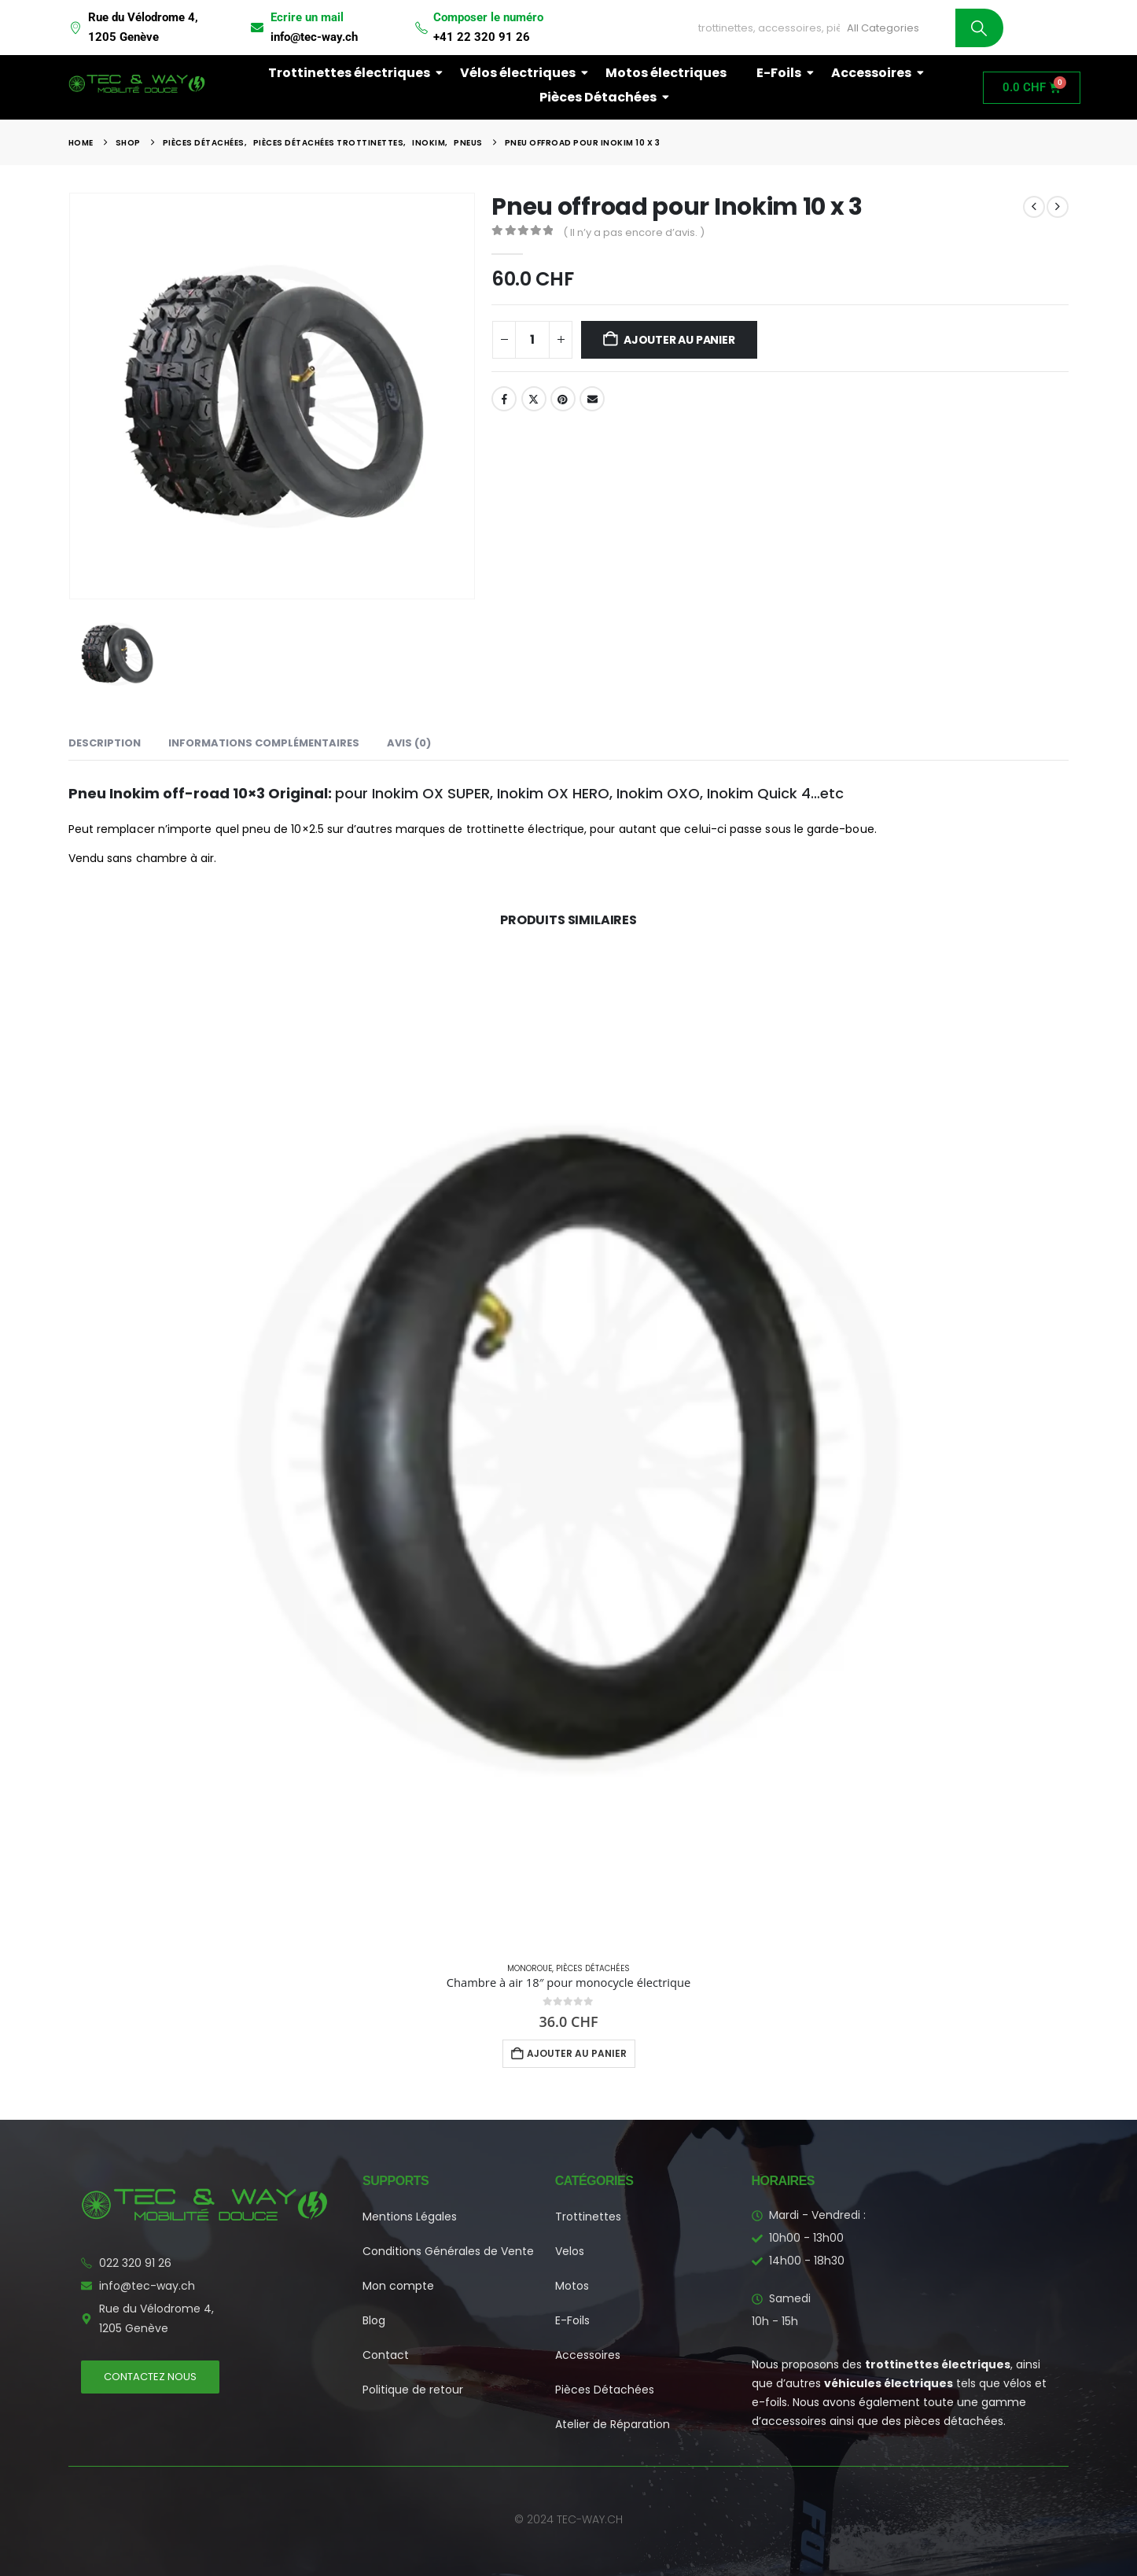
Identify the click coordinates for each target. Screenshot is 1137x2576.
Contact (385, 2355)
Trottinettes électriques (352, 73)
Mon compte (398, 2286)
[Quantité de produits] (532, 340)
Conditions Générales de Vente (448, 2251)
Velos (569, 2251)
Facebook (504, 398)
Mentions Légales (409, 2216)
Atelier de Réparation (612, 2424)
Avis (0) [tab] (409, 742)
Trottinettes (588, 2216)
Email (592, 398)
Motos (572, 2286)
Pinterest (563, 398)
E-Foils (782, 73)
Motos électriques (666, 73)
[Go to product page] (568, 1448)
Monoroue (529, 1968)
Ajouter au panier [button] (577, 2053)
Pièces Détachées (601, 97)
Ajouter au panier (679, 340)
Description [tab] (104, 742)
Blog (373, 2320)
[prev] (1034, 207)
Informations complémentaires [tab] (263, 742)
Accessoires (874, 73)
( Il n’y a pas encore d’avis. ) (634, 232)
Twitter (533, 398)
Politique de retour (412, 2389)
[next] (1058, 207)
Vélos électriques (521, 73)
